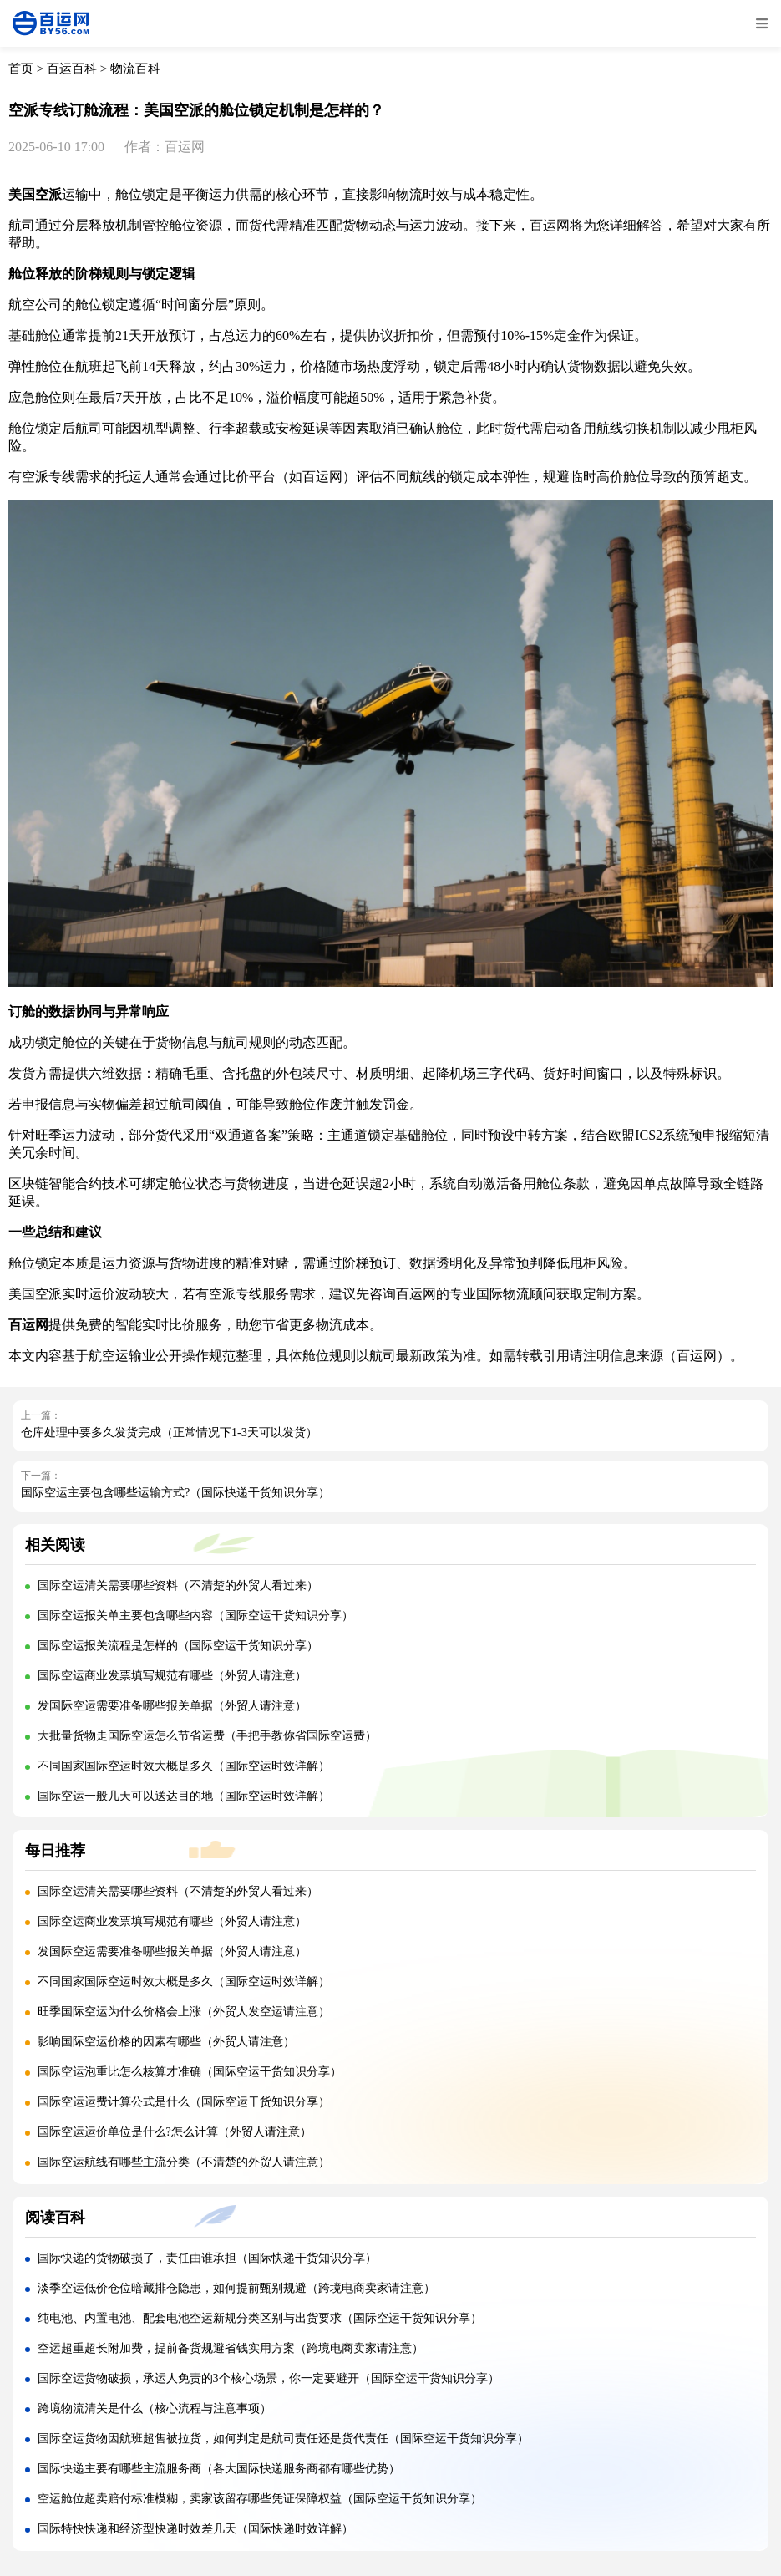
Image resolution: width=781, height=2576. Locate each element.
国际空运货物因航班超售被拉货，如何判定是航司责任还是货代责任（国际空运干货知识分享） (283, 2438)
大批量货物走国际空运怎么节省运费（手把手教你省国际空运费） (207, 1736)
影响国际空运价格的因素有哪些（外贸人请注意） (166, 2041)
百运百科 (72, 68)
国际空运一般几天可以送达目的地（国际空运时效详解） (184, 1796)
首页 (20, 68)
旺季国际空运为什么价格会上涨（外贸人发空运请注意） (184, 2011)
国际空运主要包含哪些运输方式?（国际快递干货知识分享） (175, 1492)
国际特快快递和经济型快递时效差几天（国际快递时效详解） (195, 2529)
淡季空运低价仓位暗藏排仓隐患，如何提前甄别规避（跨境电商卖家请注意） (236, 2288)
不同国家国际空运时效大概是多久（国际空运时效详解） (184, 1766)
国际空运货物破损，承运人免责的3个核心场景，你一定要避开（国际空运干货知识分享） (269, 2378)
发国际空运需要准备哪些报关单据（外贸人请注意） (172, 1706)
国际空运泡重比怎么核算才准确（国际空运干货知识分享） (190, 2071)
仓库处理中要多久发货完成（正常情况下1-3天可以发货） (169, 1432)
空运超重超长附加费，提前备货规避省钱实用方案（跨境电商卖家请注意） (230, 2348)
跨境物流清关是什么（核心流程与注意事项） (154, 2408)
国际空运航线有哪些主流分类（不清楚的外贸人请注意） (184, 2162)
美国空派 (35, 194)
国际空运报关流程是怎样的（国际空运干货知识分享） (178, 1645)
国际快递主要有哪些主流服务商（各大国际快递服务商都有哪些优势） (219, 2468)
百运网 (322, 477)
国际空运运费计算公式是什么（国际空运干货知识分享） (184, 2102)
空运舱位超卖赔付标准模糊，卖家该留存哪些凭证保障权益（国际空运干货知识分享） (260, 2498)
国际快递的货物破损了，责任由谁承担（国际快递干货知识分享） (207, 2258)
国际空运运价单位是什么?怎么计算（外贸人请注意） (175, 2132)
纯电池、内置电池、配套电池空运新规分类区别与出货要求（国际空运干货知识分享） (260, 2318)
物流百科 (135, 68)
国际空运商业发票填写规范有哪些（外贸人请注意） (172, 1675)
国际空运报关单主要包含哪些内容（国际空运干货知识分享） (195, 1615)
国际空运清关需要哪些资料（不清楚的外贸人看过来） (178, 1585)
